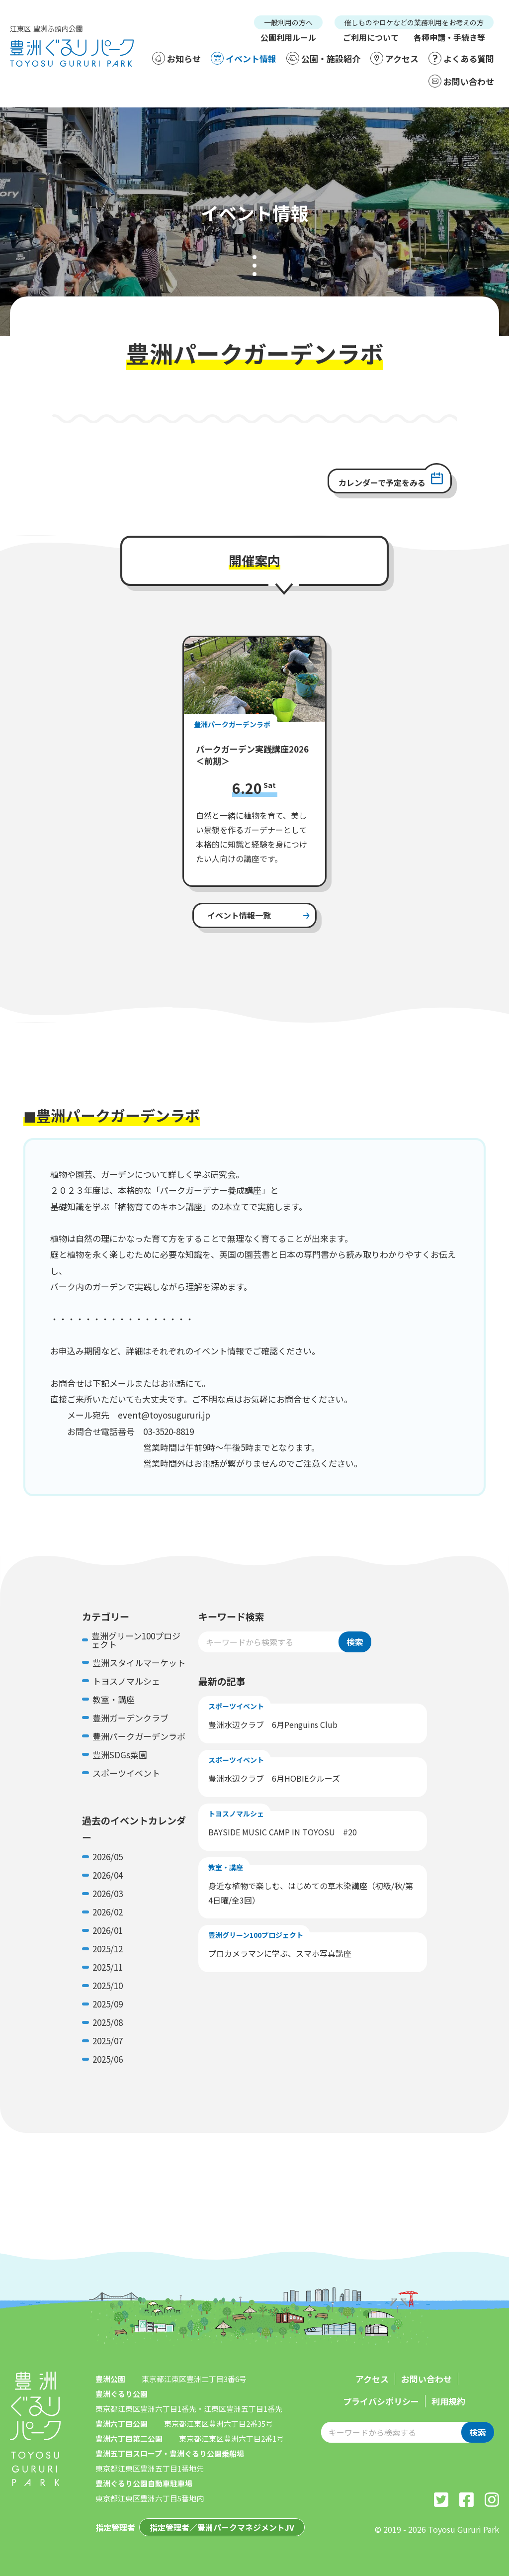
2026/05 (107, 1856)
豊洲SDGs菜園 (119, 1754)
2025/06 (107, 2059)
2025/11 (107, 1967)
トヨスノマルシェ (126, 1681)
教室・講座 (113, 1699)
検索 (354, 1641)
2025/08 (107, 2022)
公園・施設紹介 (323, 58)
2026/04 (107, 1875)
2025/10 (107, 1985)
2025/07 (107, 2040)
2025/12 (107, 1948)
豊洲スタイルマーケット (138, 1662)
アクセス (394, 58)
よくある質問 (461, 58)
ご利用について (371, 37)
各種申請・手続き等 (449, 37)
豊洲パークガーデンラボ (138, 1736)
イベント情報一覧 (239, 915)
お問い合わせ (461, 81)
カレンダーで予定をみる (382, 482)
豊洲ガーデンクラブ (130, 1718)
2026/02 (107, 1912)
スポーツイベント (126, 1773)
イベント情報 (243, 58)
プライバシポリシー (381, 2401)
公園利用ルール (288, 37)
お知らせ (176, 58)
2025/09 (107, 2004)
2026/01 (107, 1930)
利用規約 (448, 2401)
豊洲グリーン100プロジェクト (135, 1639)
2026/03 (107, 1893)
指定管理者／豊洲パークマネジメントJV (222, 2527)
